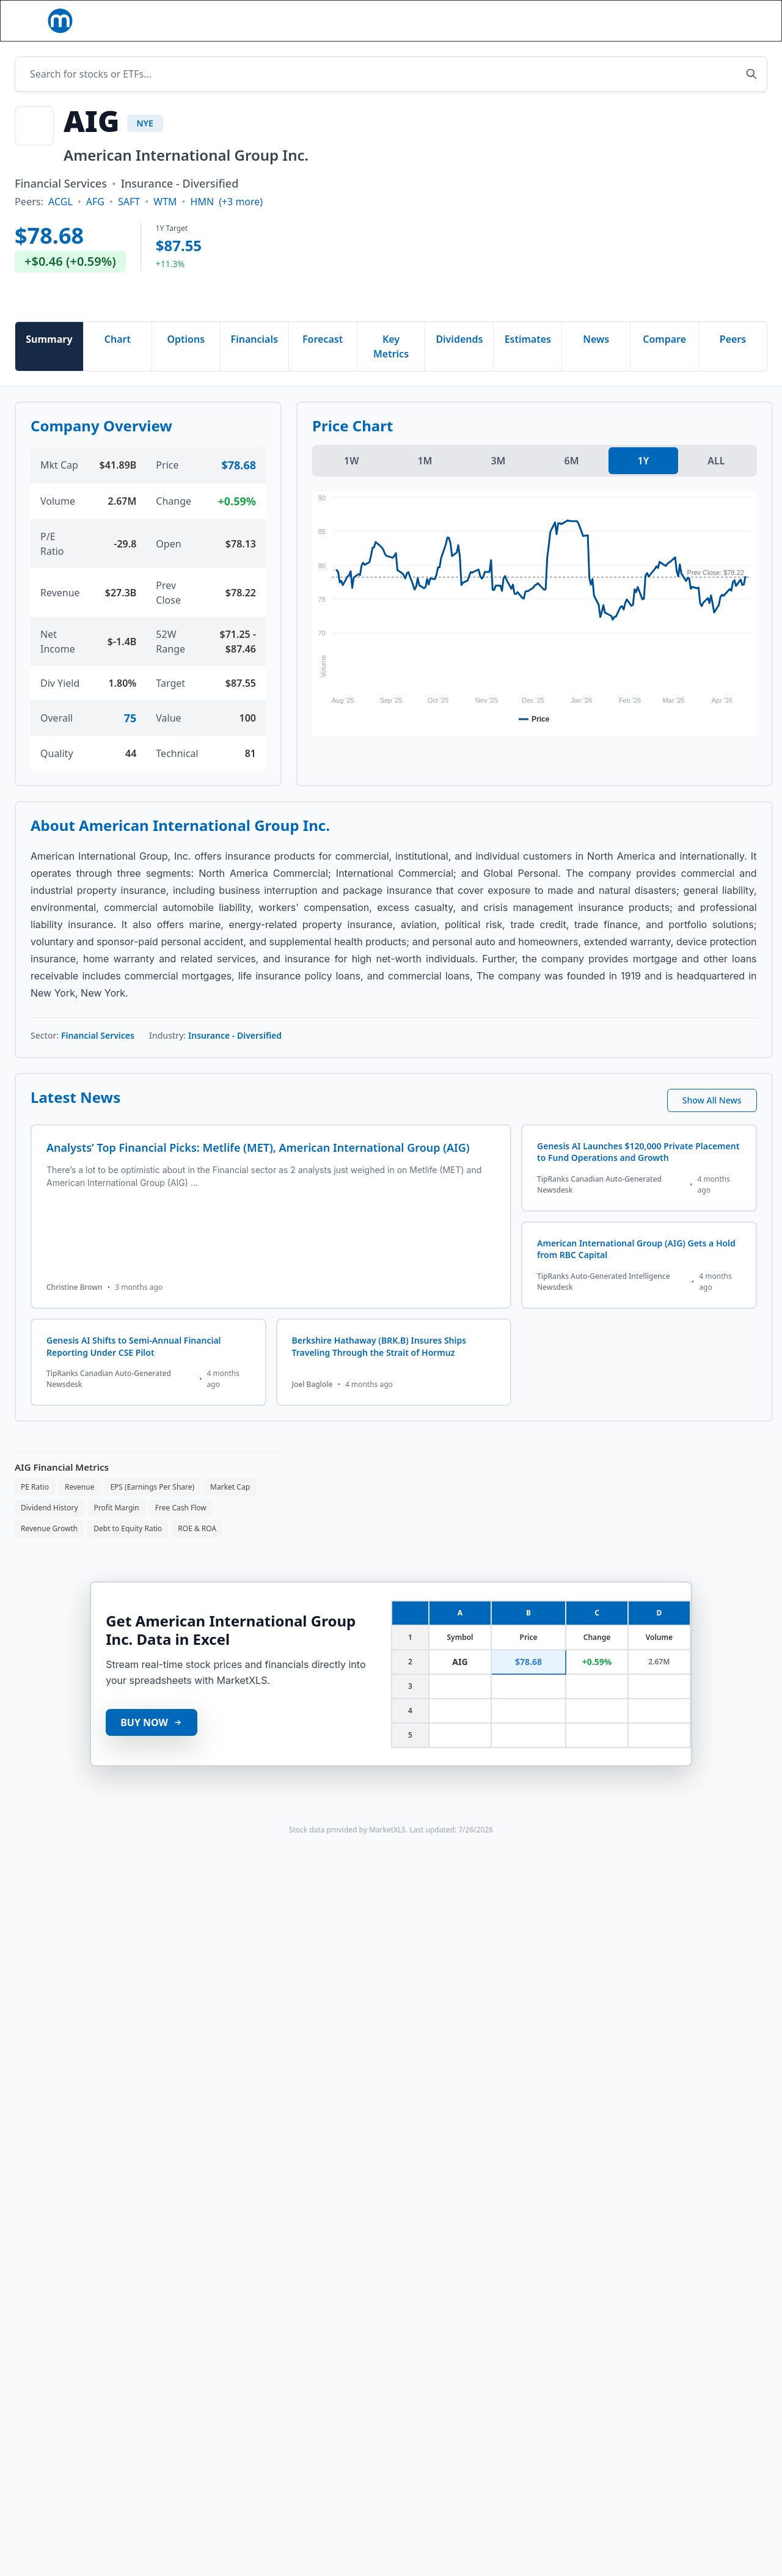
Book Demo (732, 32)
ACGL (60, 223)
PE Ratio (35, 1509)
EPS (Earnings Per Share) (152, 1509)
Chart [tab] (117, 361)
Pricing (464, 18)
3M (498, 482)
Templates (402, 18)
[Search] (541, 31)
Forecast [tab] (322, 361)
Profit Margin (116, 1529)
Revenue (79, 1509)
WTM (165, 223)
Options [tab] (186, 361)
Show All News (712, 1122)
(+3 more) (241, 223)
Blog (384, 44)
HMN (202, 223)
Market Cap (230, 1509)
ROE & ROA (197, 1550)
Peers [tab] (733, 361)
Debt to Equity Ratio (127, 1550)
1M (424, 482)
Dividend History (49, 1529)
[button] (262, 18)
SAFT (129, 223)
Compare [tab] (664, 361)
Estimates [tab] (528, 361)
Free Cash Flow (180, 1529)
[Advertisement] (459, 228)
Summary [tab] (49, 361)
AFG (95, 223)
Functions (333, 18)
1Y (643, 482)
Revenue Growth (49, 1550)
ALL (716, 482)
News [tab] (596, 361)
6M (571, 482)
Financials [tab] (254, 361)
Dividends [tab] (459, 361)
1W (351, 482)
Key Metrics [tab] (391, 368)
